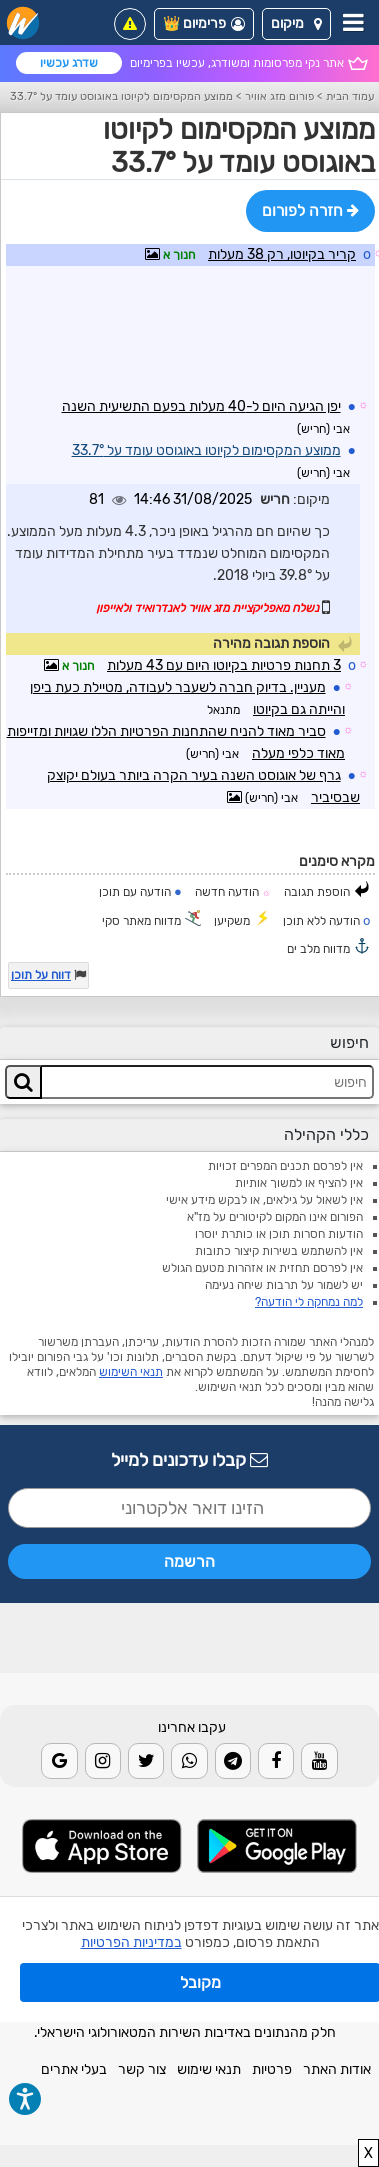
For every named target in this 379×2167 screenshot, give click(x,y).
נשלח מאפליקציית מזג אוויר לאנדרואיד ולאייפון (207, 608)
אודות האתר (337, 2069)
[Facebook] (276, 1761)
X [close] (368, 2153)
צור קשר (142, 2069)
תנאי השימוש (131, 1372)
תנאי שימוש (209, 2069)
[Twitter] (146, 1761)
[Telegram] (233, 1761)
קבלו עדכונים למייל (189, 1460)
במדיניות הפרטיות (131, 1942)
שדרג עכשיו (69, 63)
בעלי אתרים (74, 2069)
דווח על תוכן (41, 975)
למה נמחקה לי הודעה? (309, 1302)
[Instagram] (103, 1761)
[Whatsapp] (189, 1761)
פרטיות (272, 2069)
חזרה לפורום (310, 210)
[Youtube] (319, 1761)
